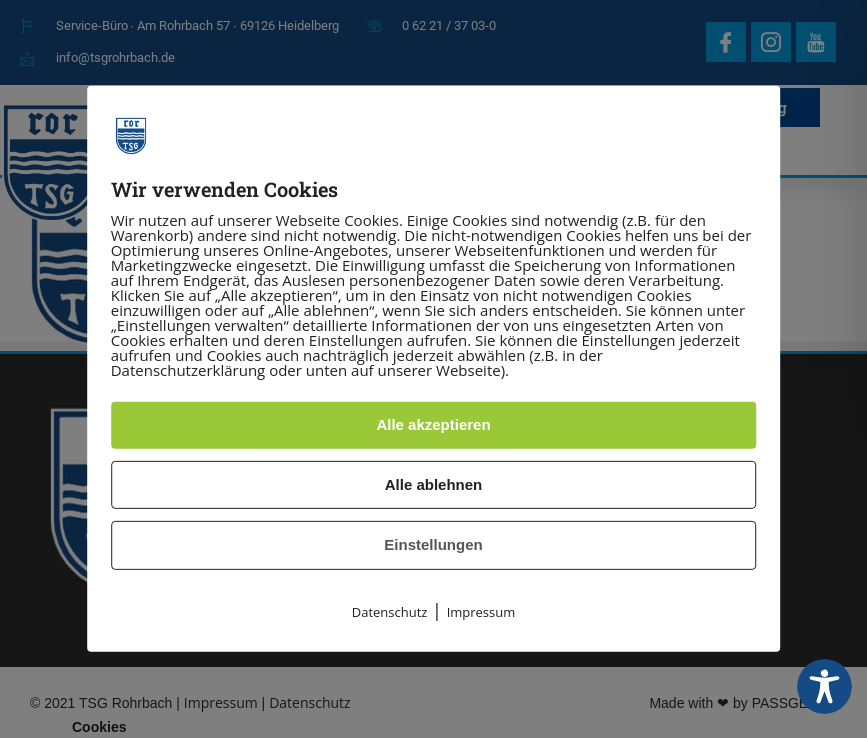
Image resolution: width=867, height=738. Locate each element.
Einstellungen (433, 544)
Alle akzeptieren (433, 424)
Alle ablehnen (434, 484)
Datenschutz (390, 612)
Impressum (481, 612)
